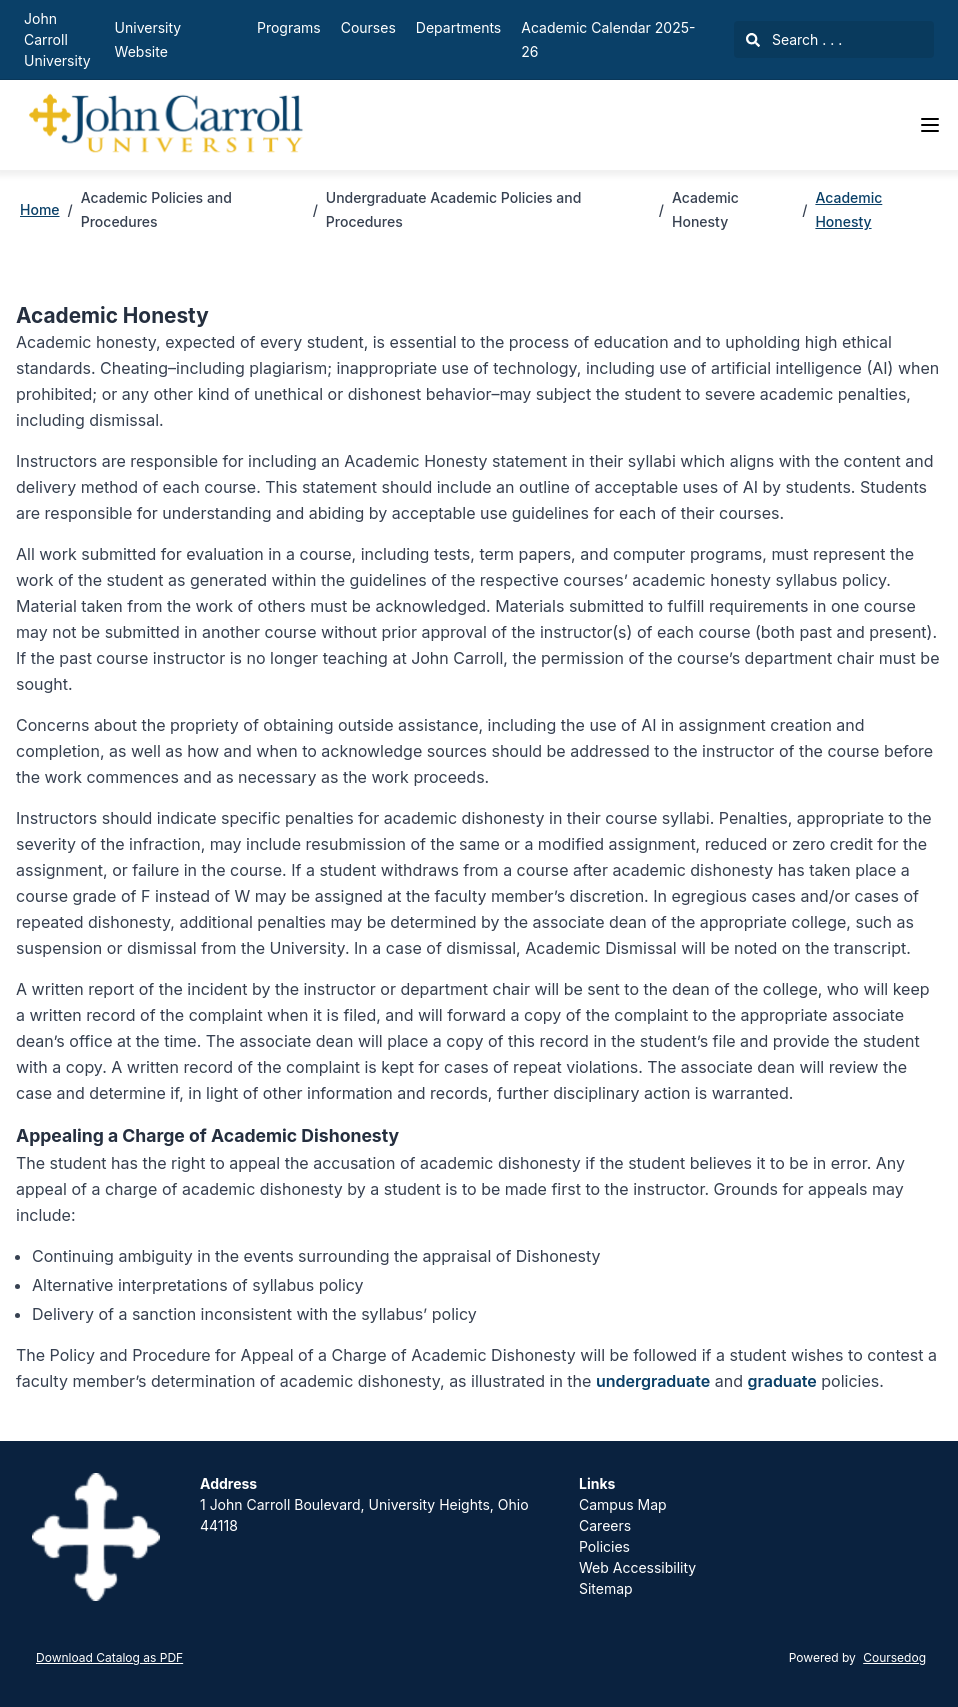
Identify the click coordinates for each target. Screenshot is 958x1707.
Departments (458, 27)
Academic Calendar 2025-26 (608, 39)
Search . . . (794, 39)
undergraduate (653, 1381)
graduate (781, 1381)
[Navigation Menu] (930, 125)
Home (40, 209)
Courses (368, 27)
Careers (605, 1525)
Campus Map (623, 1504)
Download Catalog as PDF (109, 1657)
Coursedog (894, 1657)
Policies (604, 1546)
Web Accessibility (637, 1567)
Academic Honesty (848, 209)
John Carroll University (57, 39)
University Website (148, 39)
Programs (289, 27)
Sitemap (606, 1588)
